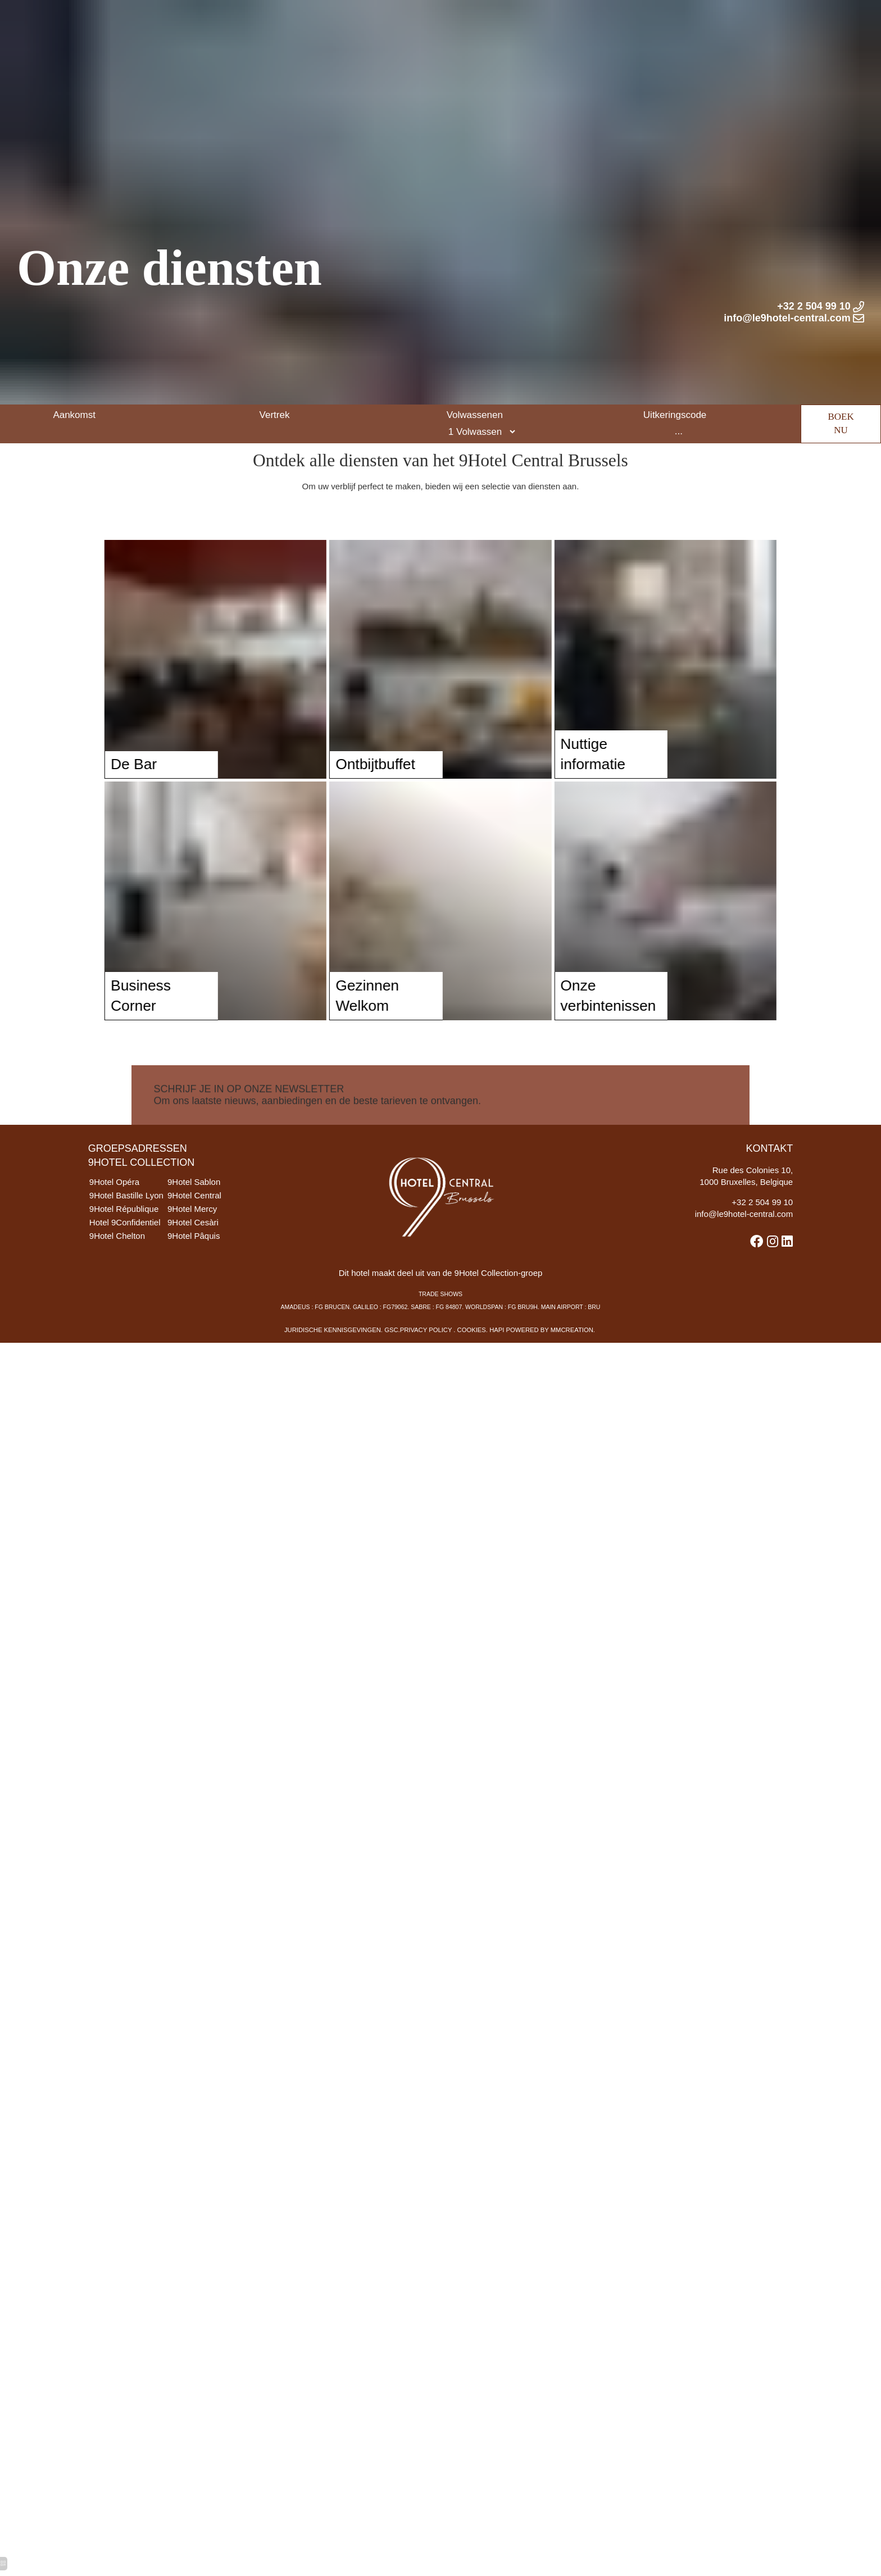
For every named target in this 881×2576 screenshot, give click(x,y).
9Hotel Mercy (206, 1235)
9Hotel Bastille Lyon (131, 1220)
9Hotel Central (208, 1220)
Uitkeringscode (674, 364)
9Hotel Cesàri (206, 1251)
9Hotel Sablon (208, 1205)
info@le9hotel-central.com (737, 1242)
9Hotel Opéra (117, 1205)
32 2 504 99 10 (761, 1228)
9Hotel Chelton (120, 1266)
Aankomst (74, 364)
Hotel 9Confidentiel (129, 1251)
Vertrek (275, 364)
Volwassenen (475, 364)
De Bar (82, 775)
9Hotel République (128, 1235)
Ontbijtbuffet (324, 775)
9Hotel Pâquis (207, 1266)
